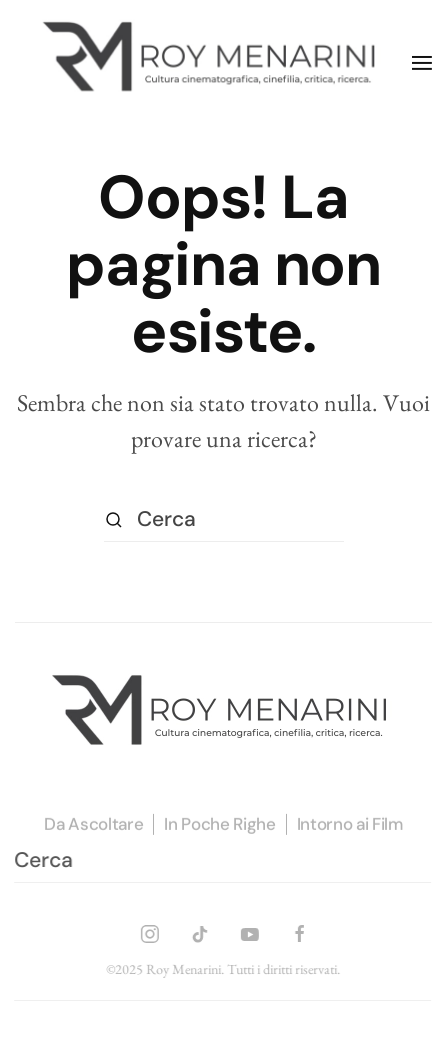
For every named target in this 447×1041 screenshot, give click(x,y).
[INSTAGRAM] (150, 930)
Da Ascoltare (93, 825)
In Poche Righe (219, 825)
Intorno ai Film (350, 825)
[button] (422, 63)
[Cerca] (224, 519)
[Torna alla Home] (213, 62)
